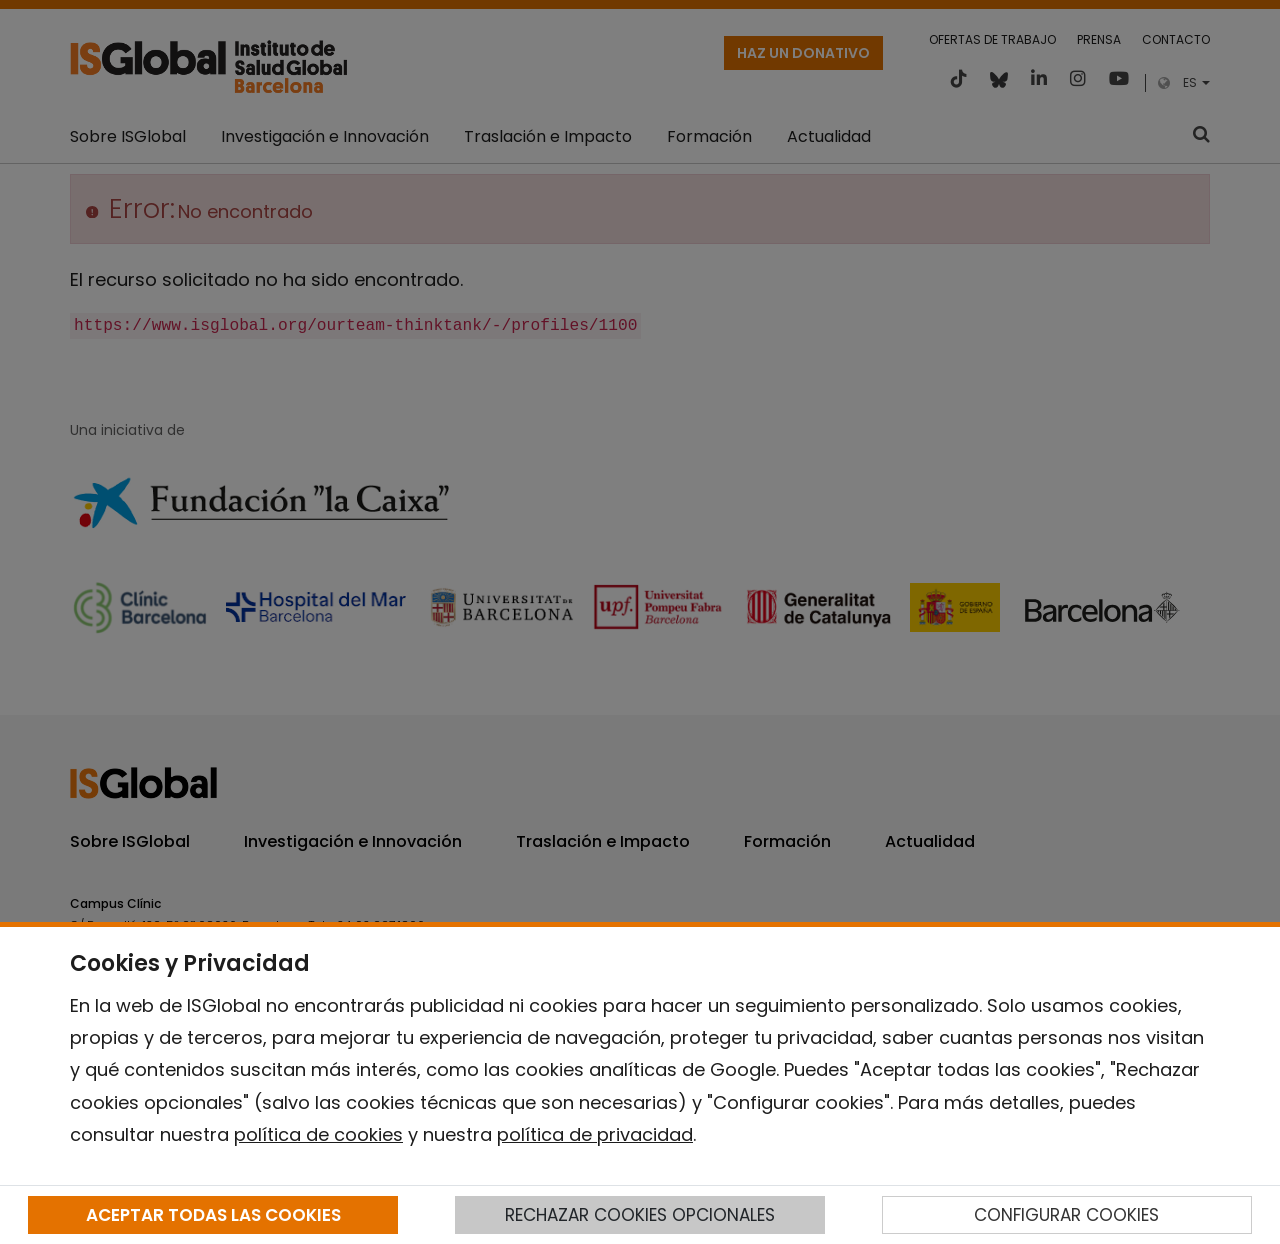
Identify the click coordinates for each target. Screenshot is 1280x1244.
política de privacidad (595, 1134)
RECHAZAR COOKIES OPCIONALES (640, 1215)
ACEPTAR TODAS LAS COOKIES (213, 1215)
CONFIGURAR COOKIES (1066, 1215)
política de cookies (318, 1134)
